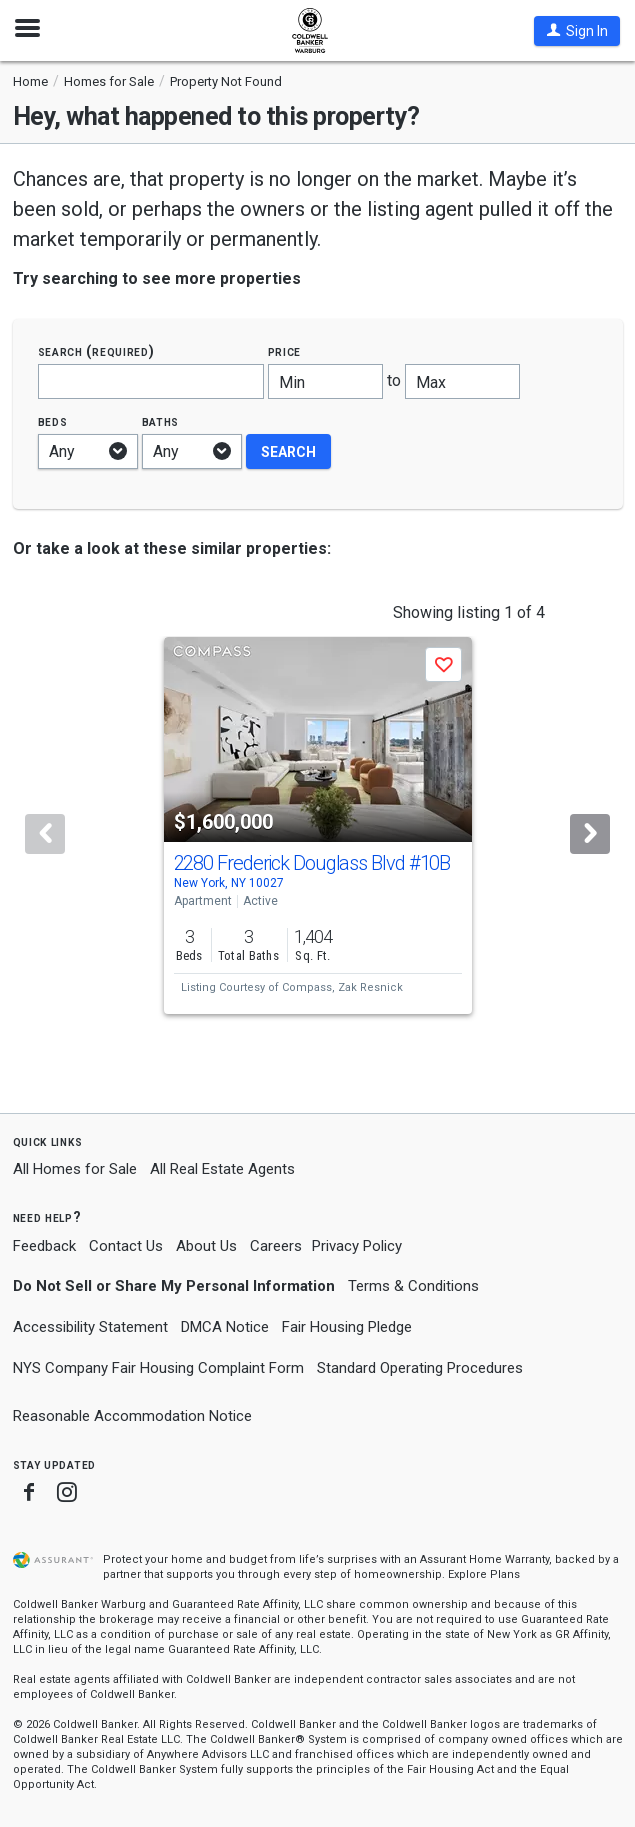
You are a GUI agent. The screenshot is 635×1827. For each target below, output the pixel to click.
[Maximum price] (462, 381)
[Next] (590, 834)
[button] (577, 31)
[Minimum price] (325, 381)
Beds (53, 421)
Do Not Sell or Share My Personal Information (174, 1286)
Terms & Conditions (413, 1286)
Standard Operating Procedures (420, 1368)
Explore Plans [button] (484, 1574)
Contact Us (126, 1246)
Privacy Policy (357, 1246)
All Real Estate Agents (222, 1169)
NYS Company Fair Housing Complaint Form (158, 1368)
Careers (276, 1246)
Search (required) (96, 351)
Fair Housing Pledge (347, 1327)
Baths (161, 421)
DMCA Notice (225, 1327)
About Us (206, 1246)
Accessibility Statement (90, 1327)
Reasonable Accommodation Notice (132, 1416)
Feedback (44, 1246)
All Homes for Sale (75, 1169)
